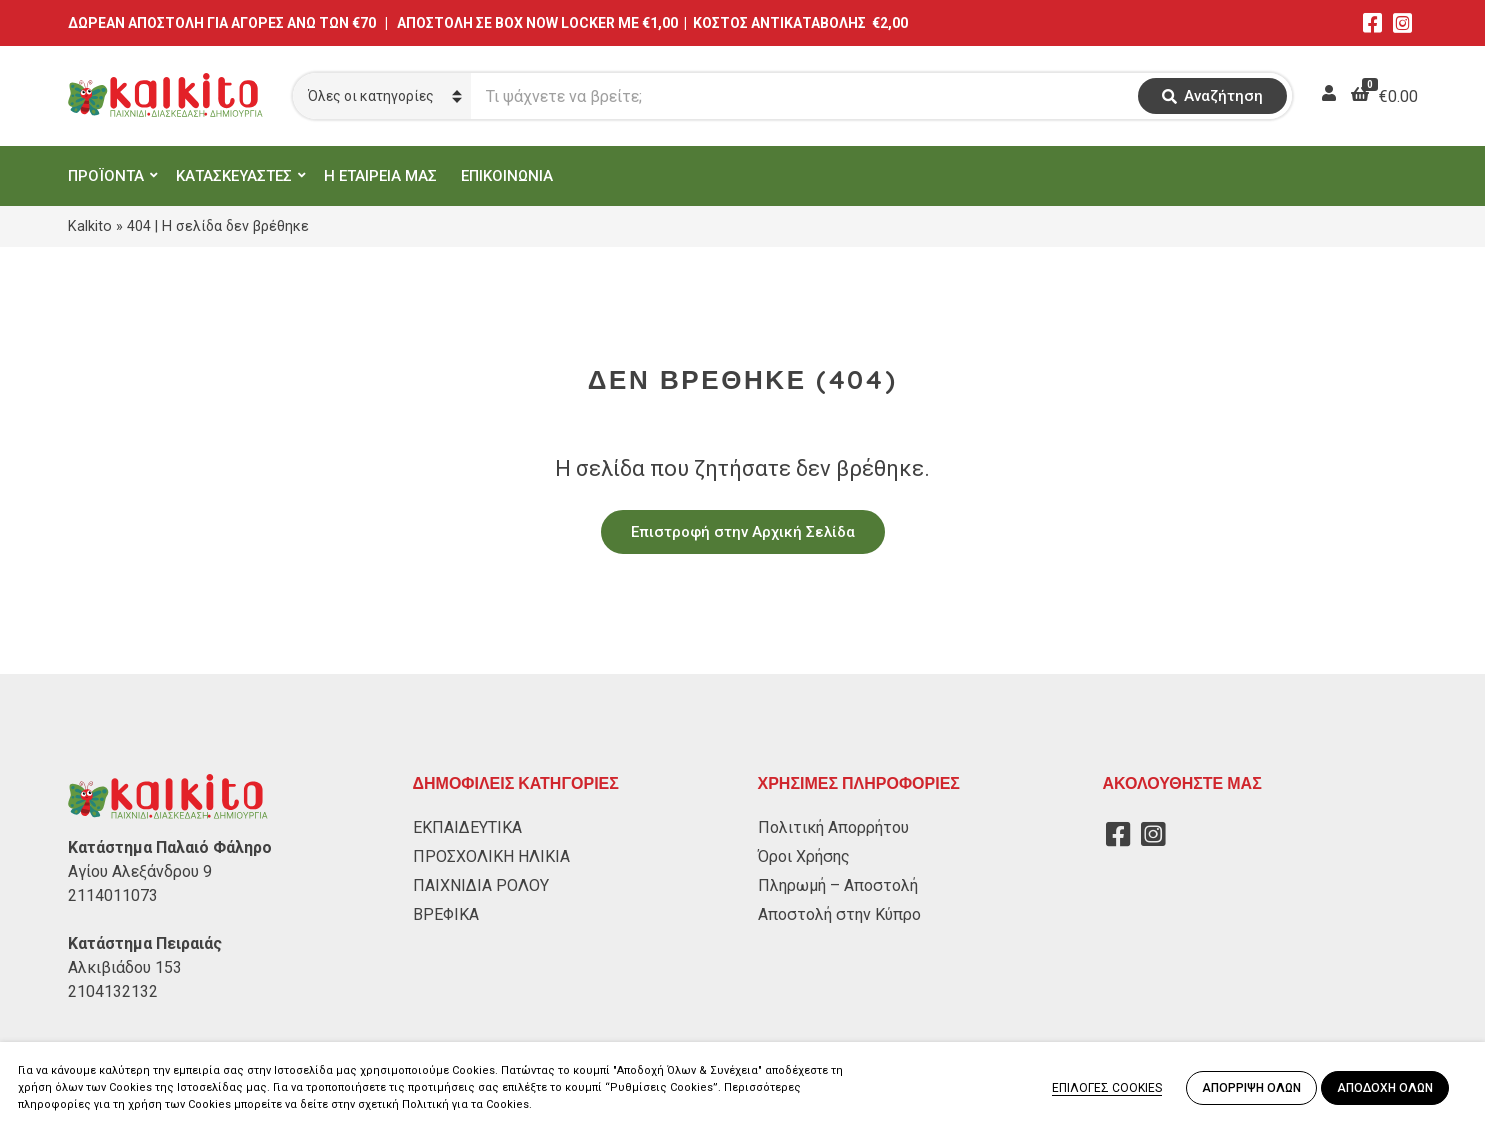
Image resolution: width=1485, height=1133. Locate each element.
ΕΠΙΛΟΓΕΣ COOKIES (1107, 1088)
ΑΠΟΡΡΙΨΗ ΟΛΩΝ (1251, 1088)
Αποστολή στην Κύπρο (839, 914)
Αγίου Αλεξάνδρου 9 (140, 871)
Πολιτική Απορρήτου (833, 827)
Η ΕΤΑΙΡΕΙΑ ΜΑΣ (380, 176)
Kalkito (90, 226)
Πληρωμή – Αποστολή (838, 885)
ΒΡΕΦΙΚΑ (446, 914)
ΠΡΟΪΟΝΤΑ (106, 176)
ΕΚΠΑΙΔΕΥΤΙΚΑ (467, 827)
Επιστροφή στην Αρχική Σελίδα (743, 532)
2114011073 (113, 895)
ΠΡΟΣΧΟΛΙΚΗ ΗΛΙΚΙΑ (491, 856)
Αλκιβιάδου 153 (125, 967)
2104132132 (113, 991)
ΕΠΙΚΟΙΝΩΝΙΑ (507, 176)
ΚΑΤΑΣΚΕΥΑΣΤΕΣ (234, 176)
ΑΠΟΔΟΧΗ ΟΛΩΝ (1385, 1088)
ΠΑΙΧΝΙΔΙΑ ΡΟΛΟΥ (481, 885)
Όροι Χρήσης (804, 856)
